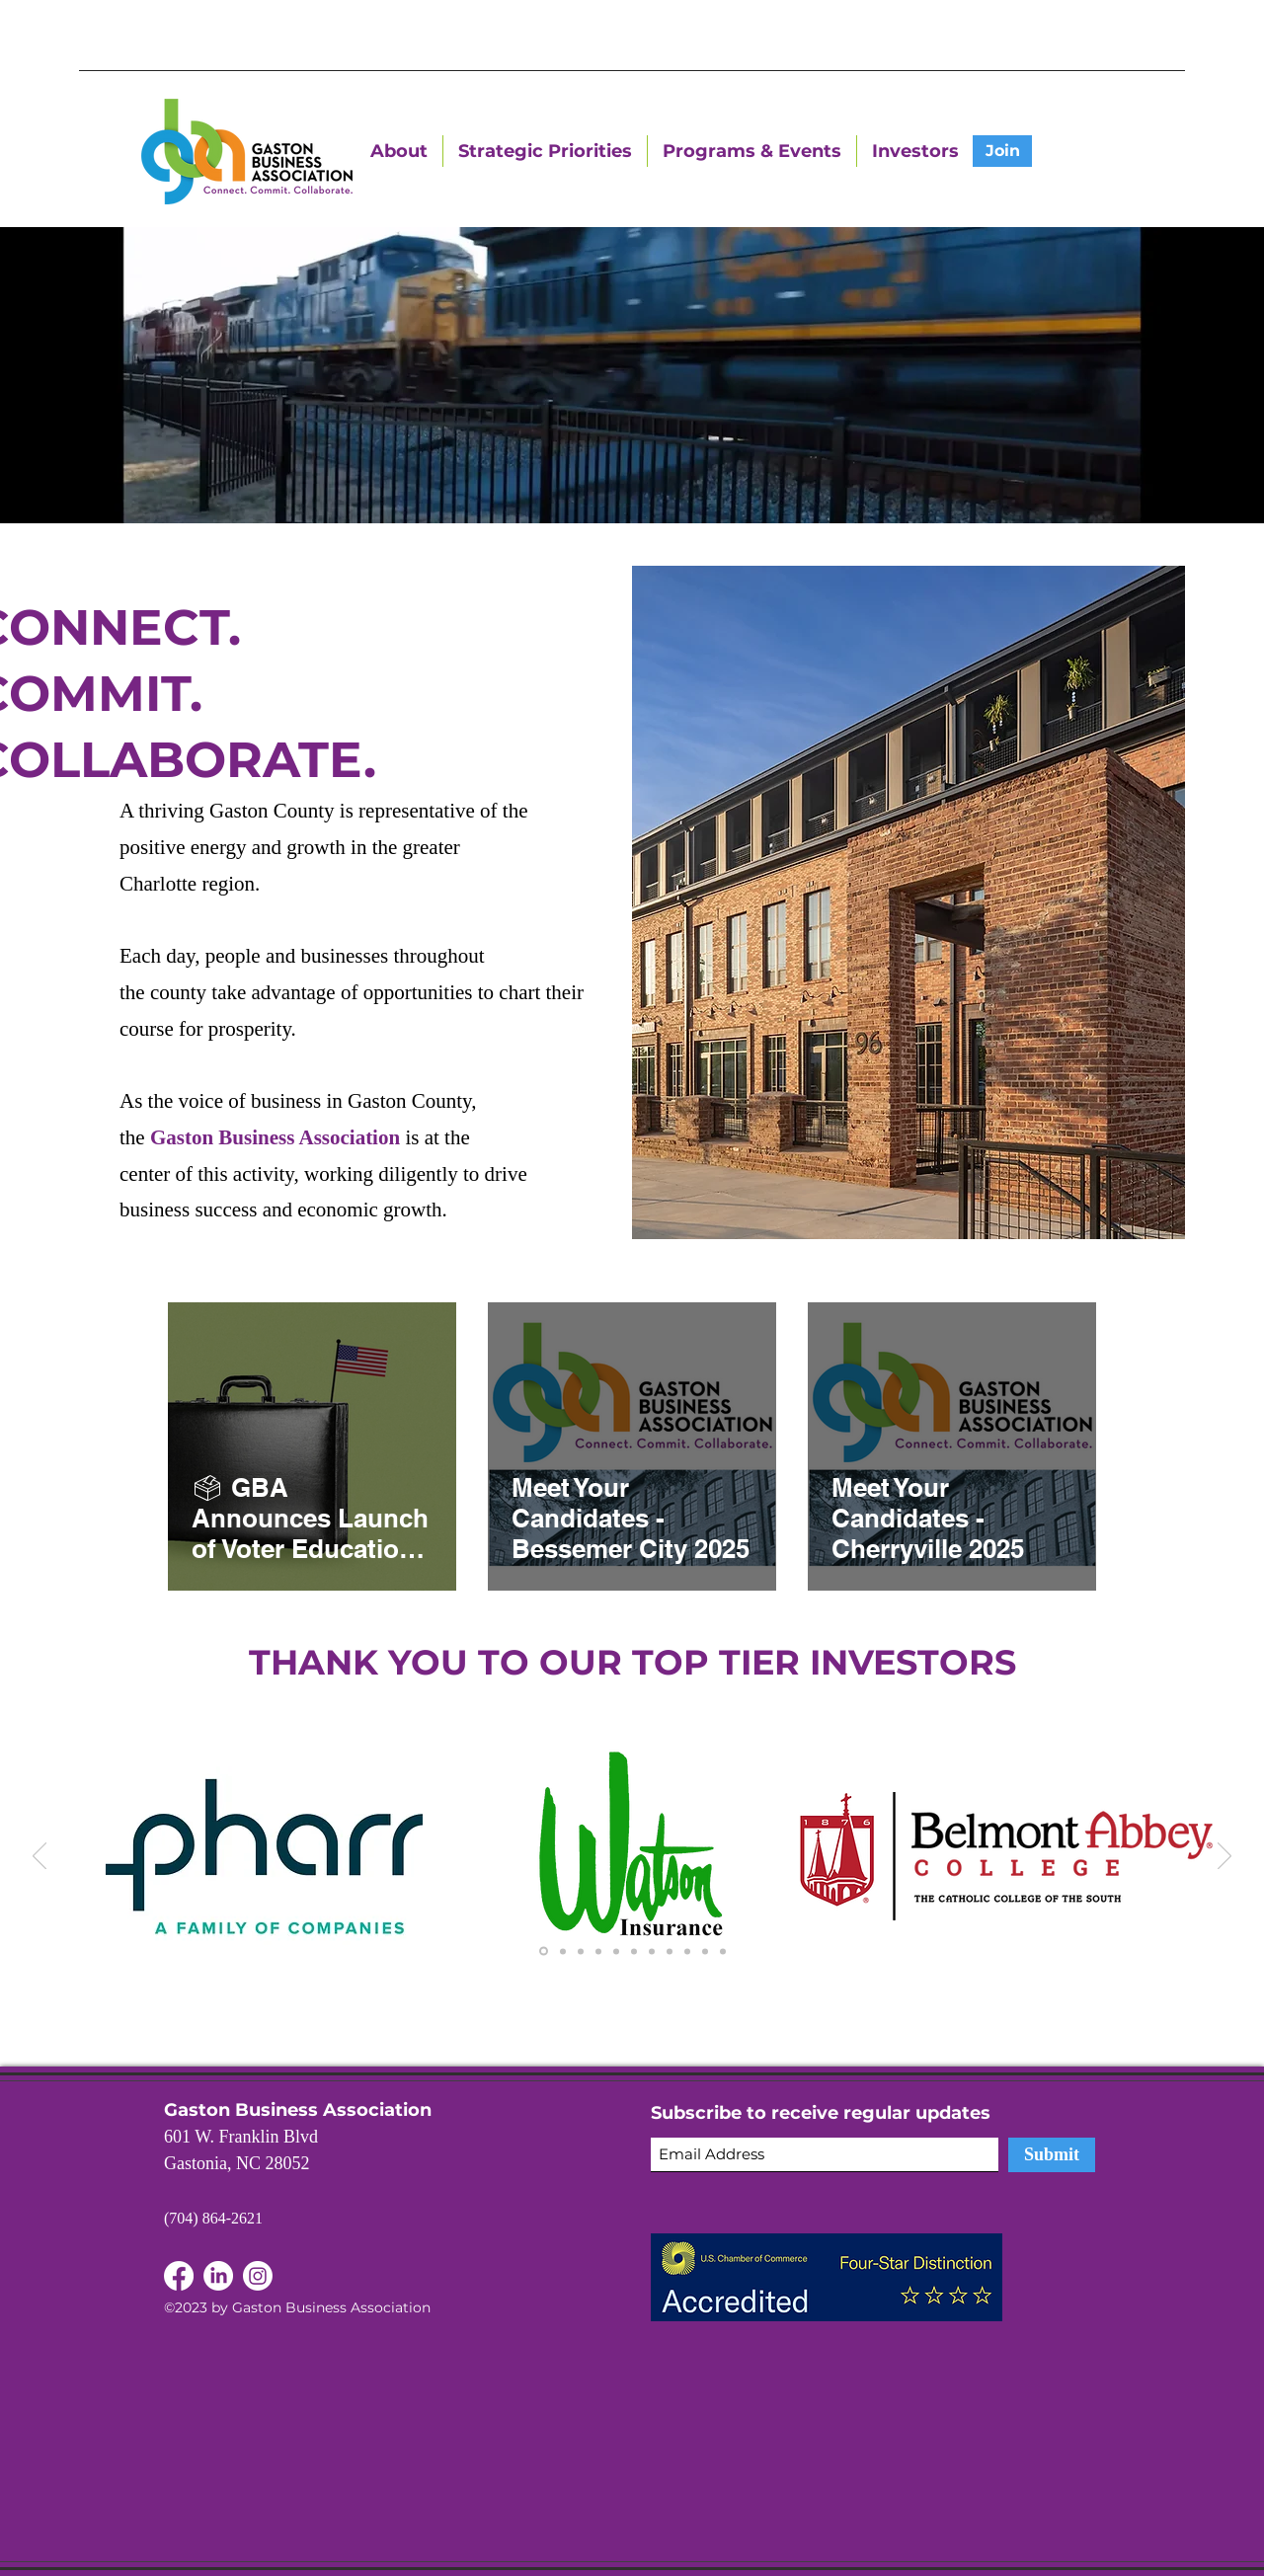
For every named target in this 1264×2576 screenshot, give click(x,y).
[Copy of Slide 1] (563, 1951)
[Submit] (1051, 2155)
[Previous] (39, 1857)
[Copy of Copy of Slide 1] (581, 1951)
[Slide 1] (543, 1951)
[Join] (1002, 151)
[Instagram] (258, 2276)
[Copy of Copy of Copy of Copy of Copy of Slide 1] (616, 1951)
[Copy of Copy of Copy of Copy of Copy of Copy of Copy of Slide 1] (687, 1951)
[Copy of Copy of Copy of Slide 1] (598, 1951)
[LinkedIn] (179, 2276)
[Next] (1224, 1857)
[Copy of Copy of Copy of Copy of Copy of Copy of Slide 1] (634, 1951)
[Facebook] (218, 2276)
